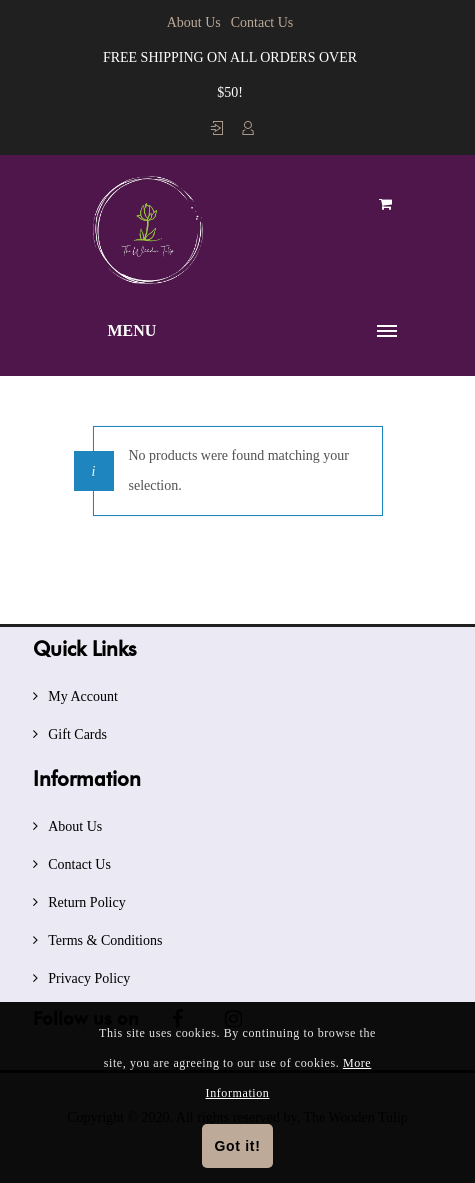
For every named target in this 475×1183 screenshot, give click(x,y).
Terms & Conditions (105, 940)
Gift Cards (77, 734)
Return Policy (86, 902)
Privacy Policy (89, 978)
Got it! (237, 1146)
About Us (194, 22)
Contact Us (262, 22)
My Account (83, 696)
